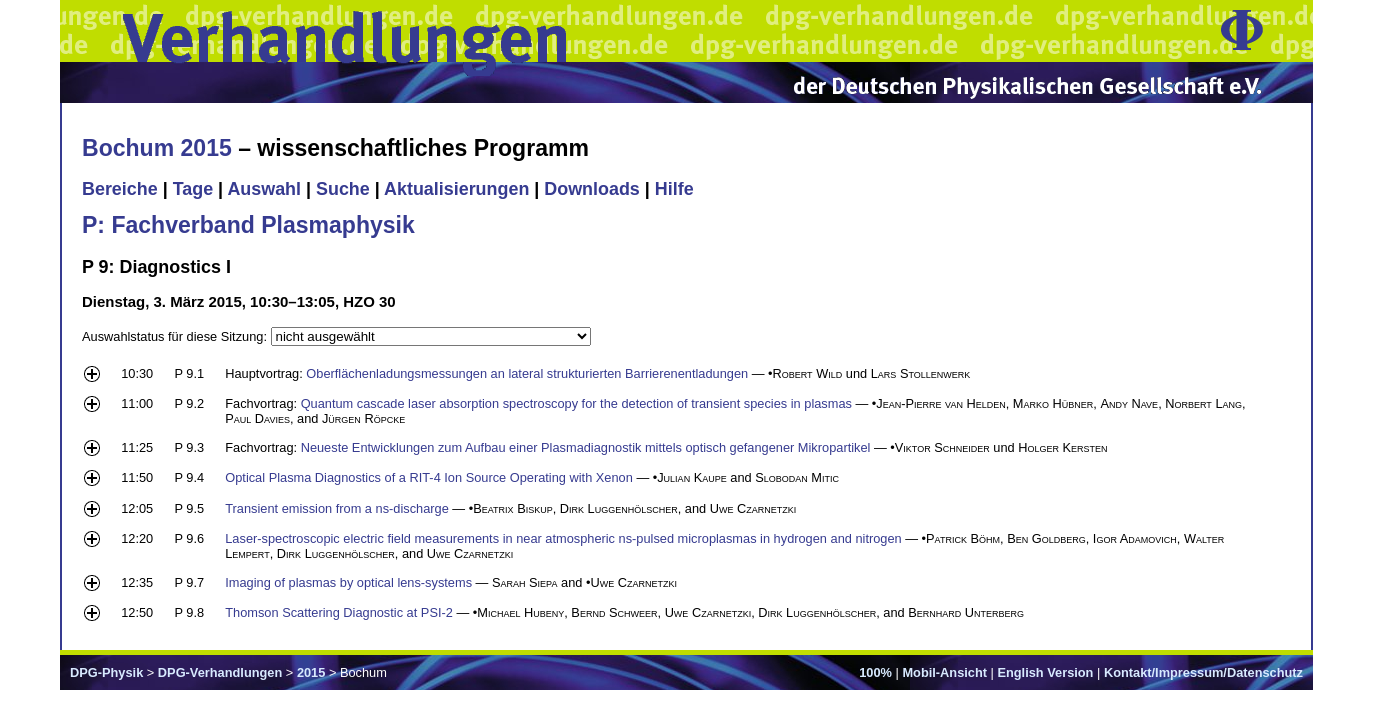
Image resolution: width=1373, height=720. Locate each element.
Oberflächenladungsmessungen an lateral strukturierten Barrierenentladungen (527, 373)
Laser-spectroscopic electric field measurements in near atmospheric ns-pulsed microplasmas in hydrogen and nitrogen (563, 538)
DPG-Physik (106, 672)
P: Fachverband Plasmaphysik (248, 225)
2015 (311, 672)
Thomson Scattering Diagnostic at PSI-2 (339, 612)
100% (875, 672)
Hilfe (674, 189)
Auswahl (264, 189)
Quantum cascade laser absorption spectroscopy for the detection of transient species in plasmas (576, 403)
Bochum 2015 (157, 148)
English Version (1045, 672)
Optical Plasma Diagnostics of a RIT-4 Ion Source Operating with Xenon (429, 477)
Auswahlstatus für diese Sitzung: (176, 336)
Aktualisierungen (456, 189)
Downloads (592, 189)
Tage (193, 189)
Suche (343, 189)
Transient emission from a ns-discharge (337, 508)
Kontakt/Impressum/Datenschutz (1203, 672)
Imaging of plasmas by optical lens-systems (348, 582)
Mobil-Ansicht (944, 672)
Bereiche (120, 189)
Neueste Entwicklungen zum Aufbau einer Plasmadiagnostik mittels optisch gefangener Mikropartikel (586, 447)
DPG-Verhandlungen (220, 672)
